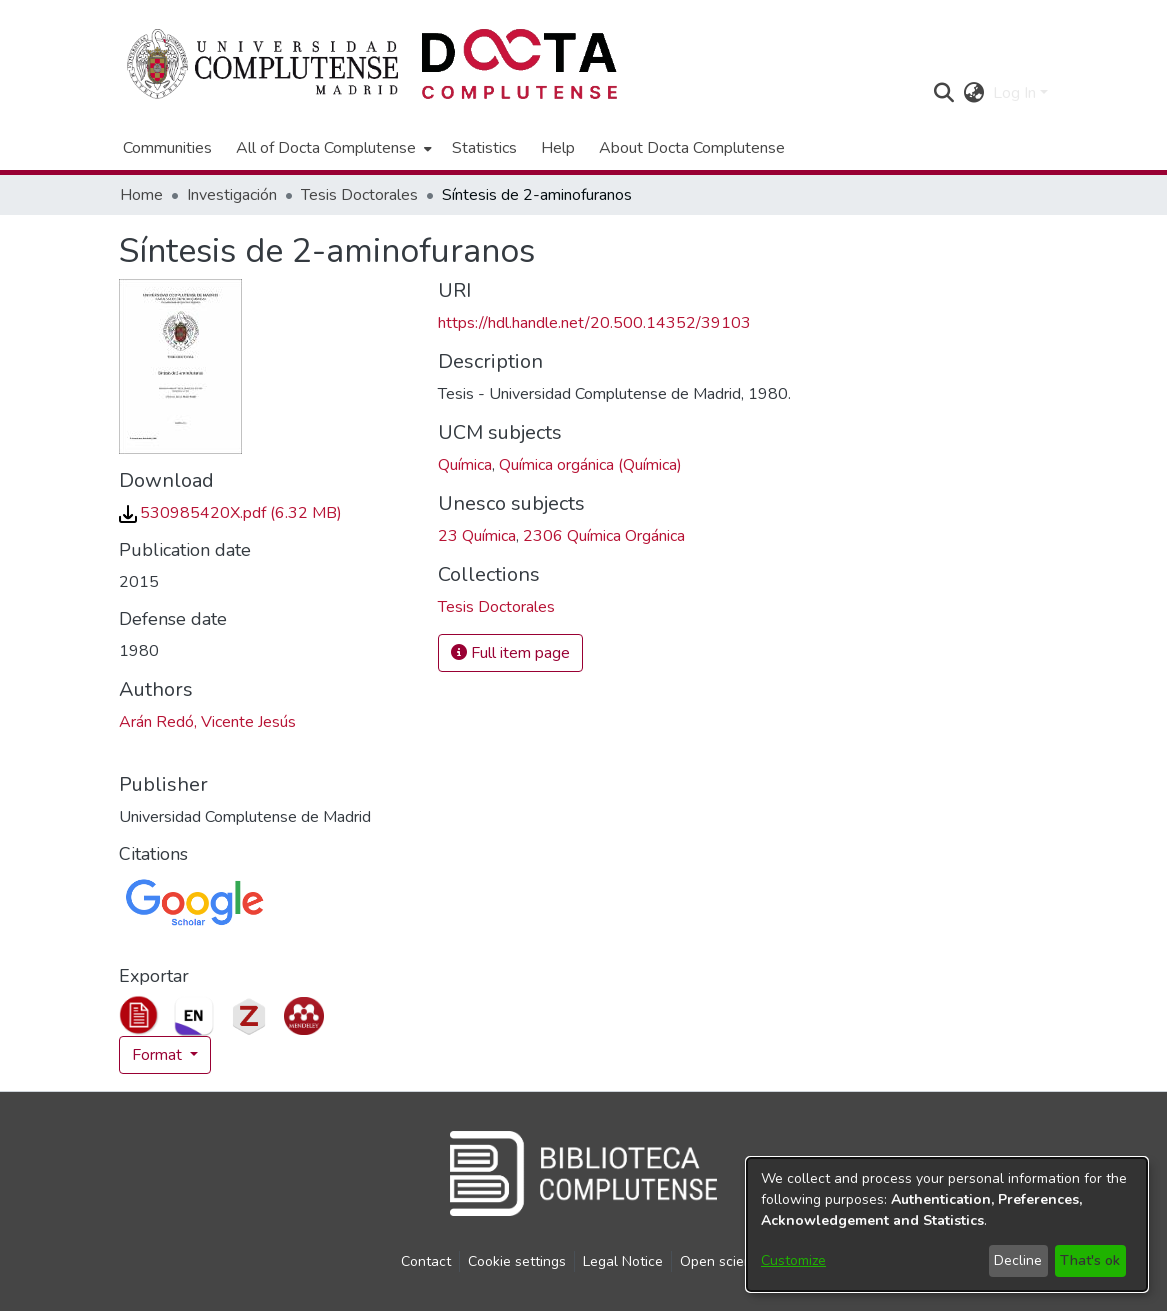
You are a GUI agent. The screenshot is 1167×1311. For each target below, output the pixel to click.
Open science (723, 1261)
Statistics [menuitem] (484, 148)
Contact (426, 1261)
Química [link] (465, 465)
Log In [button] (1016, 93)
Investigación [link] (232, 195)
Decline (1018, 1260)
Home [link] (141, 195)
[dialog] (947, 1224)
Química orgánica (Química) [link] (590, 465)
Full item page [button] (510, 653)
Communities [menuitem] (167, 148)
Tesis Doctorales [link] (359, 195)
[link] (230, 513)
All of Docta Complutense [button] (326, 148)
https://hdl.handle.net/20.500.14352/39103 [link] (594, 323)
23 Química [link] (477, 536)
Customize (793, 1260)
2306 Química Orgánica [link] (604, 536)
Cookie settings (517, 1261)
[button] (944, 93)
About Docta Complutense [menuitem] (692, 148)
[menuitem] (332, 148)
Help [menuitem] (558, 148)
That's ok (1090, 1260)
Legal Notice (623, 1261)
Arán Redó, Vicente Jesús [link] (207, 722)
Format (159, 1055)
